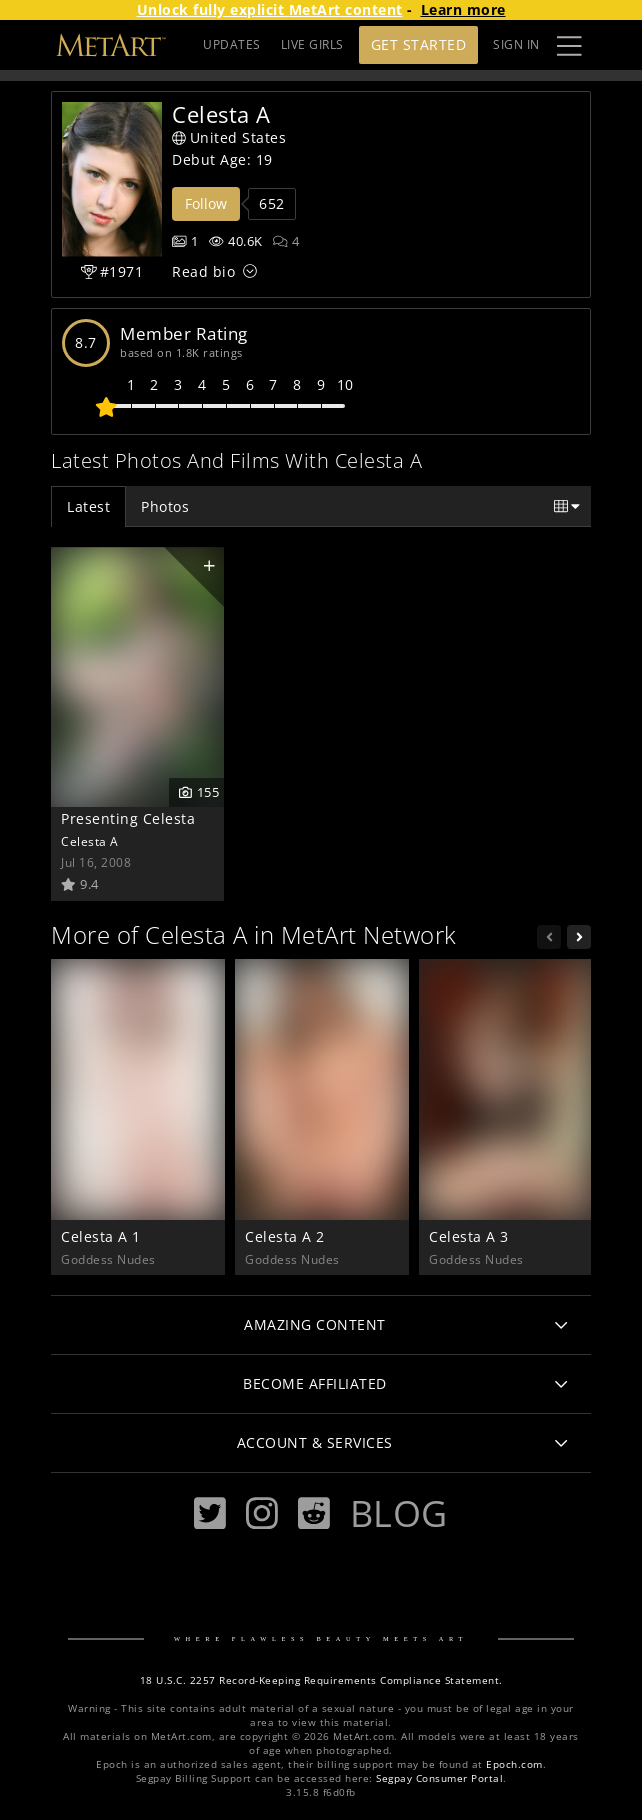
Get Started (419, 44)
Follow (206, 203)
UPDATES (232, 44)
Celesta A (90, 841)
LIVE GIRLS (312, 44)
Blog (399, 1513)
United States (229, 137)
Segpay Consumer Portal (439, 1778)
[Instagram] (262, 1513)
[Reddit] (314, 1513)
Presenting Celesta (128, 818)
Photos (165, 506)
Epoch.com (514, 1764)
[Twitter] (210, 1513)
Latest (88, 506)
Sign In (516, 44)
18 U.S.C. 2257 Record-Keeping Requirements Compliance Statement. (321, 1680)
